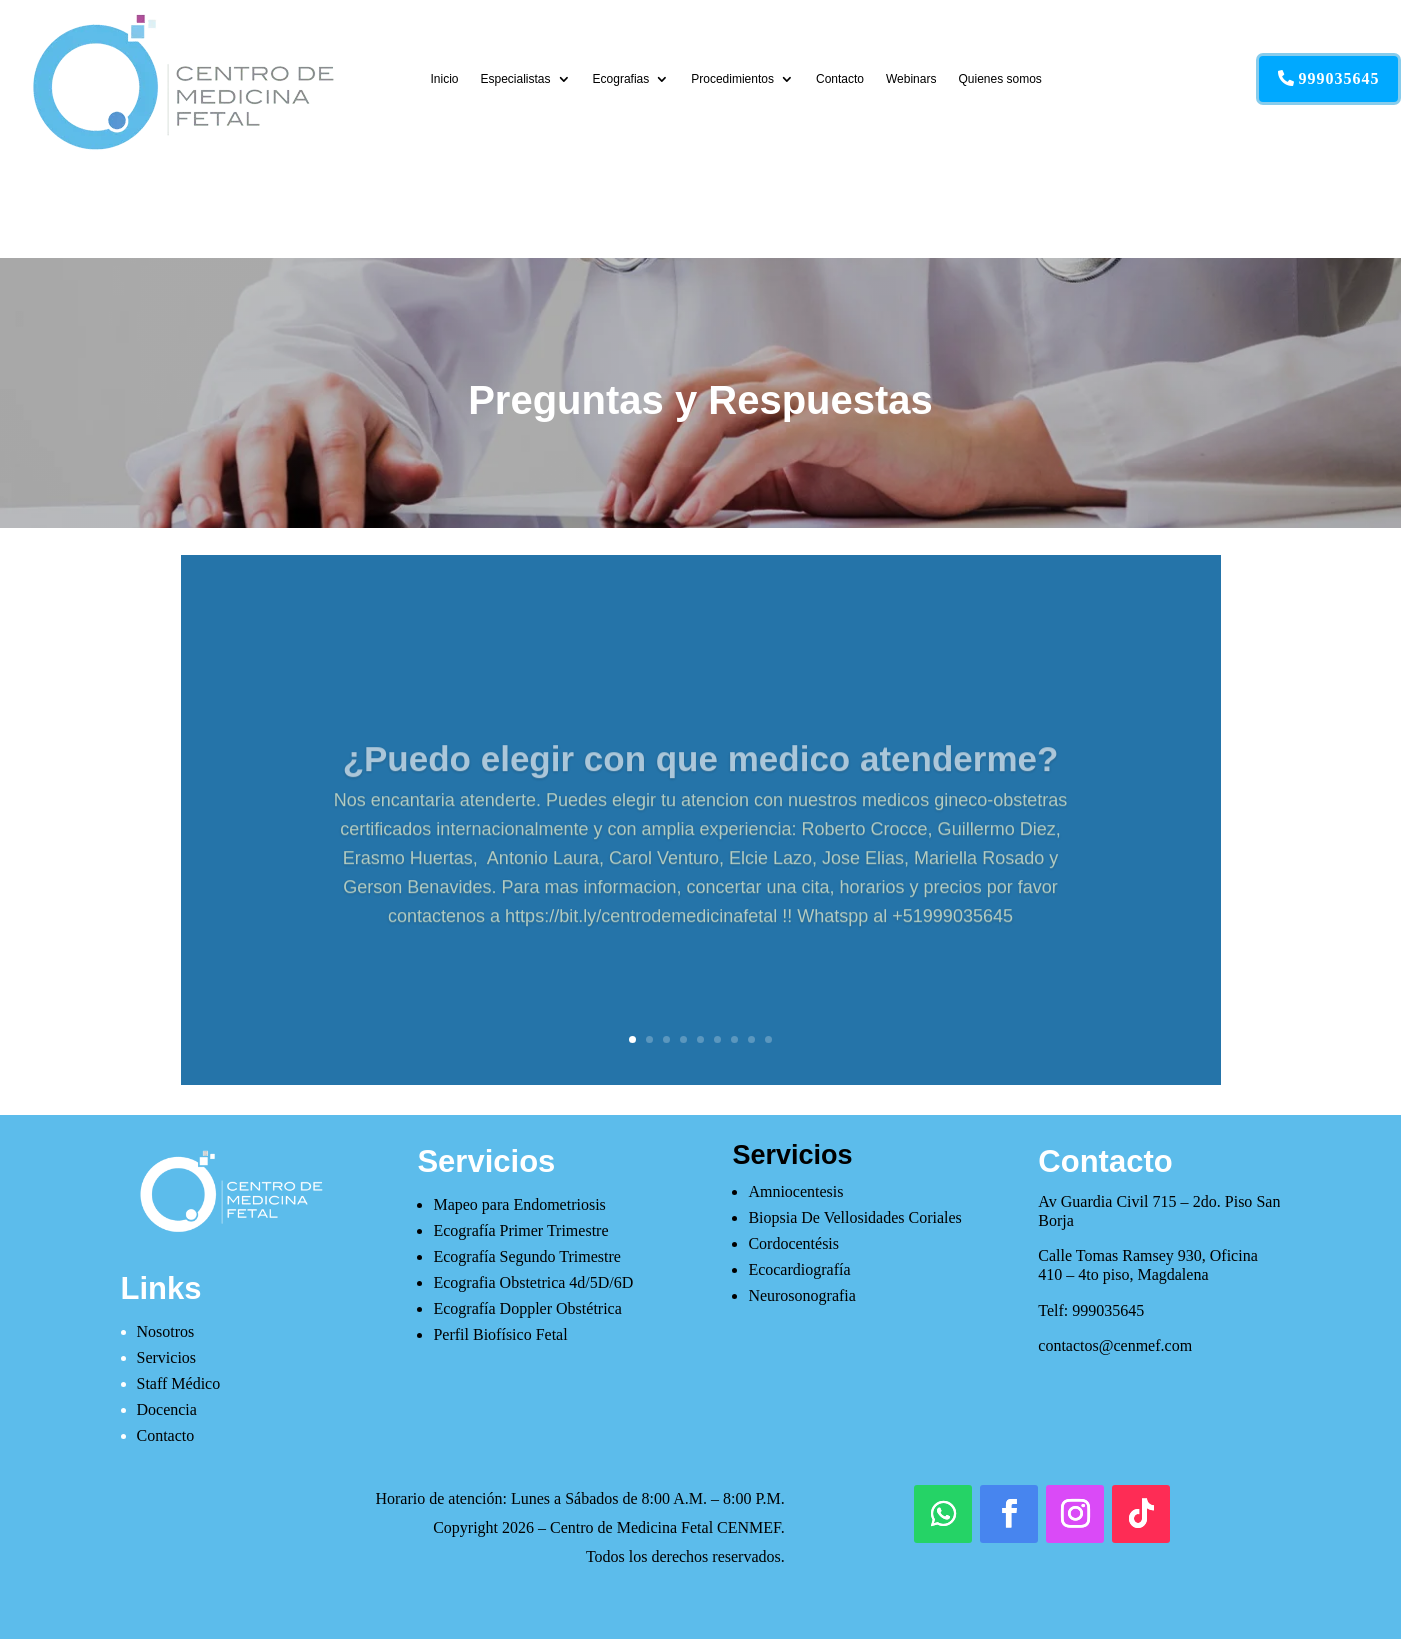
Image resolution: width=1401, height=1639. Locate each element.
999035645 (1339, 78)
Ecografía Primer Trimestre (520, 1230)
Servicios (167, 1357)
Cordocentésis (793, 1243)
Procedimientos (732, 79)
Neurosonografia (802, 1295)
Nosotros (166, 1331)
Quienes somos (999, 79)
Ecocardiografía (799, 1269)
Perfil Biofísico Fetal (500, 1334)
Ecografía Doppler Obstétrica (527, 1308)
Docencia (167, 1409)
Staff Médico (179, 1383)
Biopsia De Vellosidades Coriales (854, 1217)
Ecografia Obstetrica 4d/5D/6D (533, 1282)
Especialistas (516, 79)
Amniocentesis (795, 1191)
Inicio (445, 79)
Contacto (840, 79)
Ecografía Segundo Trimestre (527, 1256)
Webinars (911, 79)
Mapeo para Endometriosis (519, 1204)
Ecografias (621, 79)
